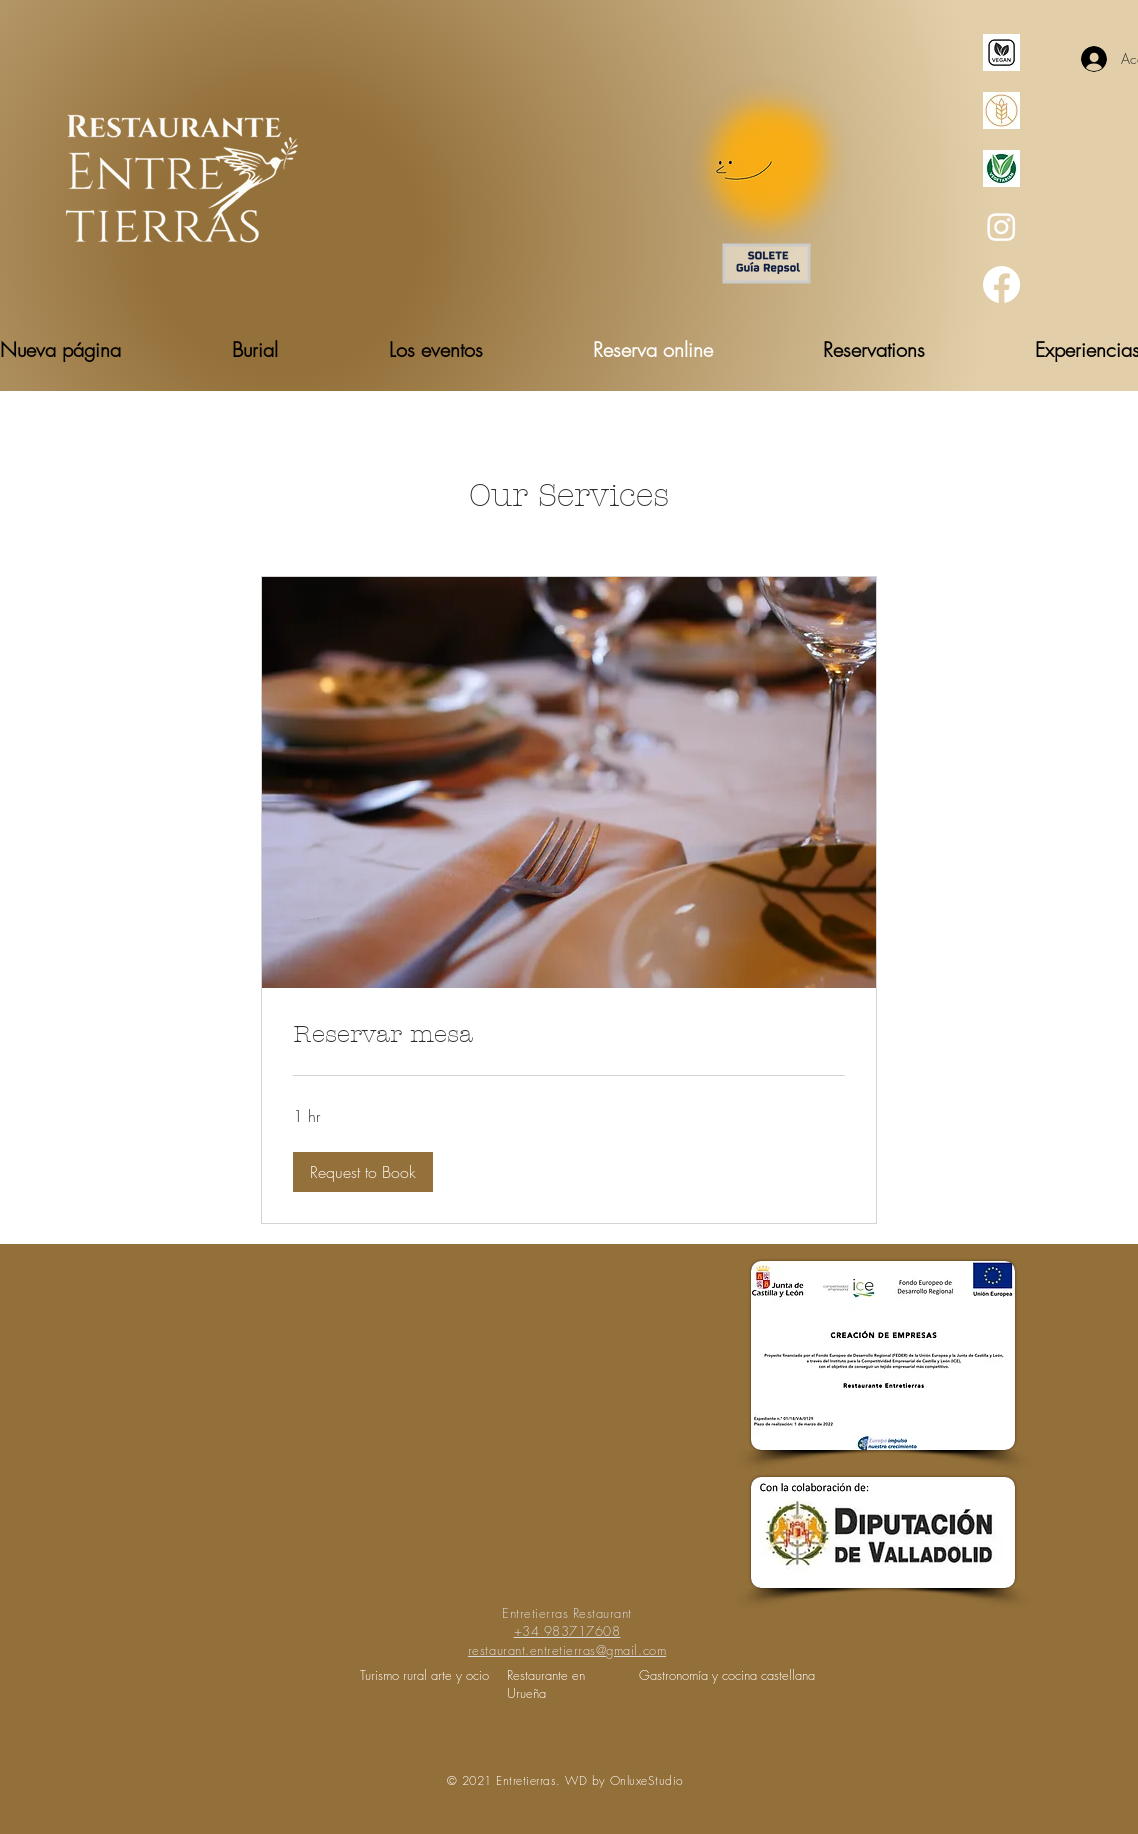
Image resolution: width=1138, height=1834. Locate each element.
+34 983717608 (567, 1631)
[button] (363, 1172)
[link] (569, 1035)
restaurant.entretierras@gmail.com (567, 1650)
